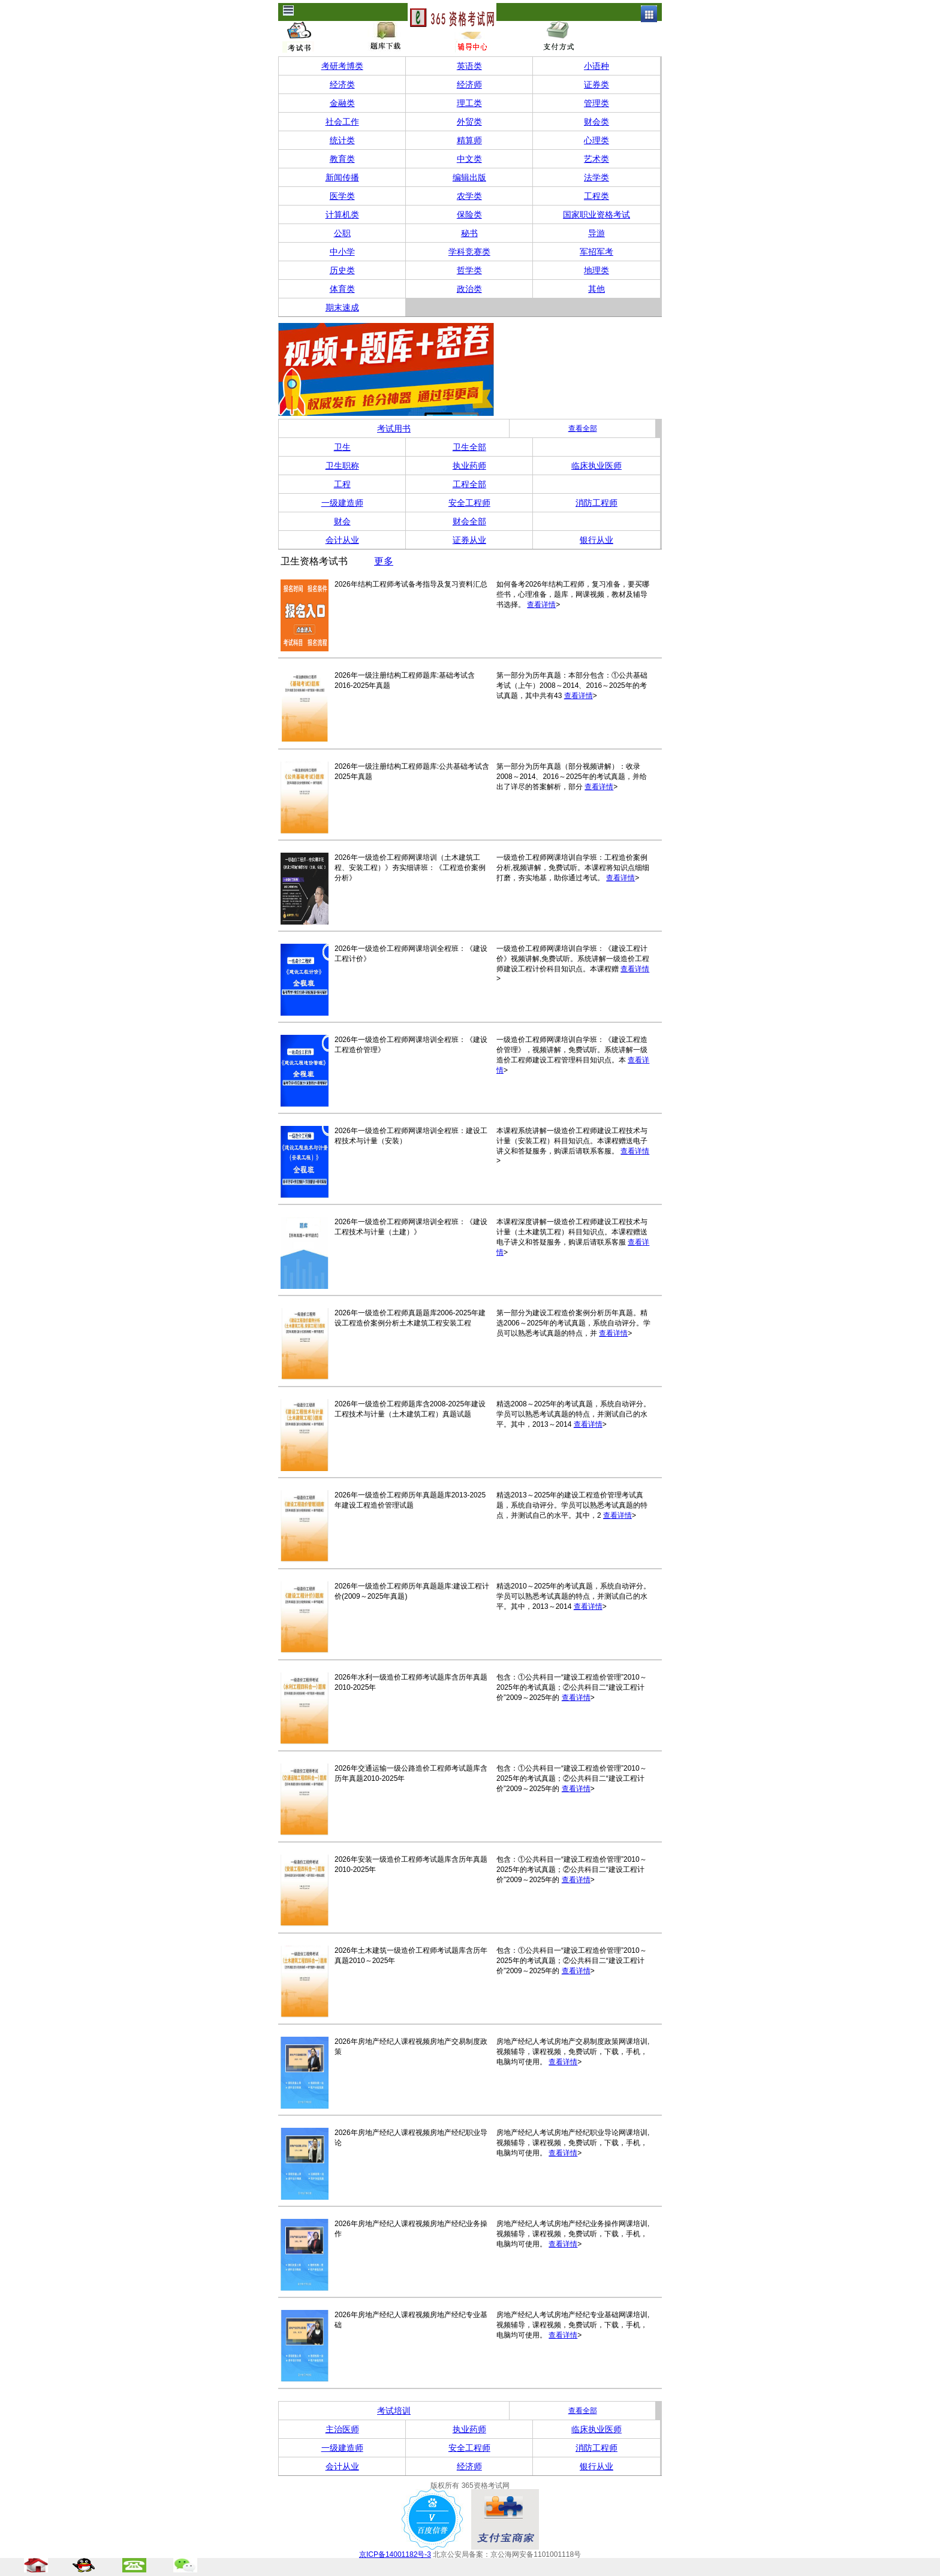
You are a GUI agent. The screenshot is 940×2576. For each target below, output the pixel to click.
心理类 (596, 140)
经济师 (469, 84)
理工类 (469, 103)
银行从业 (596, 540)
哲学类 (469, 270)
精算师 (469, 140)
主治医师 (342, 2429)
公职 (342, 233)
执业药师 (469, 465)
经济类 (342, 84)
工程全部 (469, 484)
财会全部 (469, 521)
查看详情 (541, 604)
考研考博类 (342, 66)
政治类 (469, 289)
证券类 (596, 84)
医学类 (342, 196)
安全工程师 (469, 503)
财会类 (596, 121)
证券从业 (469, 540)
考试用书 (394, 428)
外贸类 (469, 121)
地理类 (596, 270)
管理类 (596, 103)
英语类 (469, 66)
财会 (342, 521)
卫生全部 (469, 447)
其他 (596, 289)
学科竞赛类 (469, 251)
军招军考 (596, 251)
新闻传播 (342, 177)
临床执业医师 (596, 465)
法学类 (596, 177)
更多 (383, 561)
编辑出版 (469, 177)
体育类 (342, 289)
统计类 (342, 140)
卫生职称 (342, 465)
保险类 (469, 214)
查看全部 (582, 428)
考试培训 (394, 2410)
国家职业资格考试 (596, 214)
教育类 (342, 159)
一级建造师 (342, 503)
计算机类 (342, 214)
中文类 (469, 159)
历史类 (342, 270)
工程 (342, 484)
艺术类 (596, 159)
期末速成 (342, 307)
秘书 (469, 233)
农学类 (469, 196)
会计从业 (342, 540)
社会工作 (342, 121)
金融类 (342, 103)
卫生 (342, 447)
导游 (596, 233)
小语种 (596, 66)
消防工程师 (596, 503)
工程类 (596, 196)
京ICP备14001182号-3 (395, 2554)
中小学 (342, 251)
